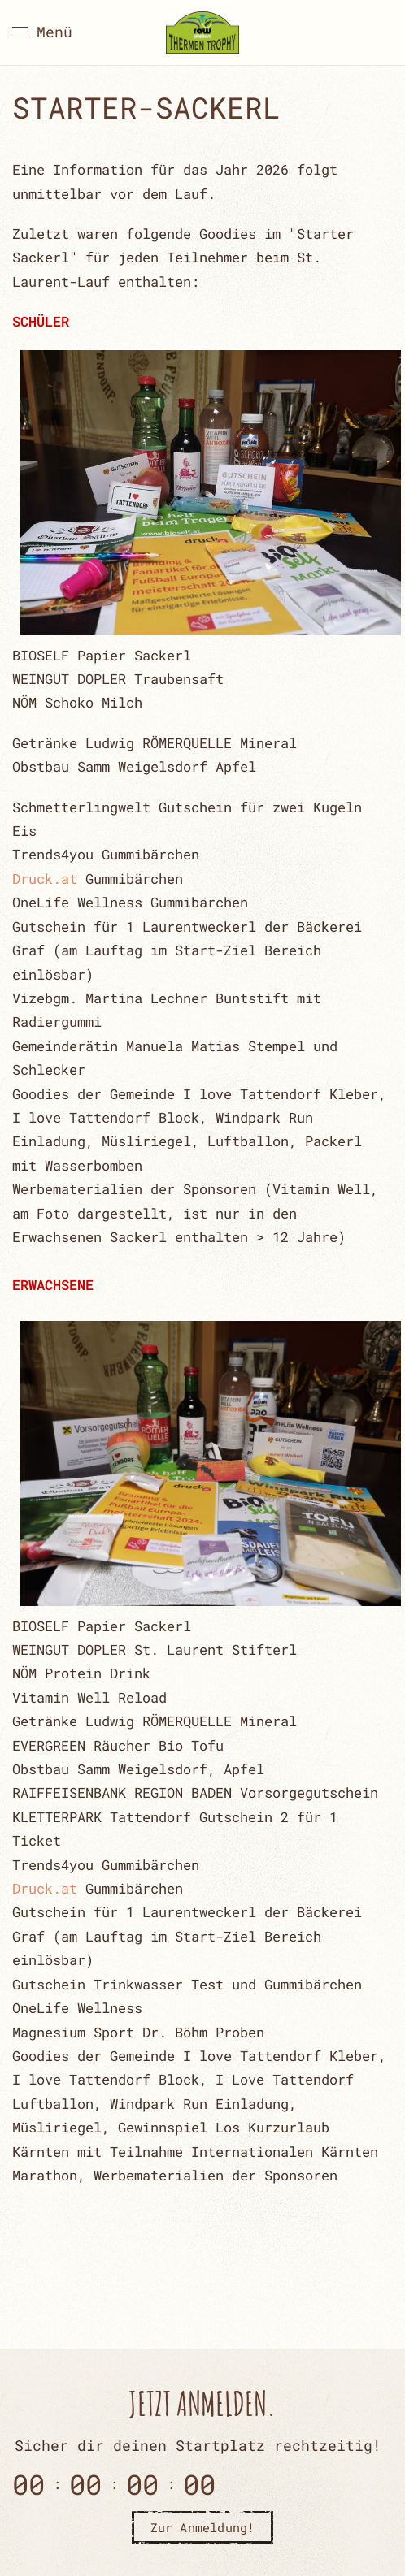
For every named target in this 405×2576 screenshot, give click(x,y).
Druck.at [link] (44, 878)
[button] (42, 32)
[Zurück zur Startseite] (202, 32)
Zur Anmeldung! (202, 2527)
